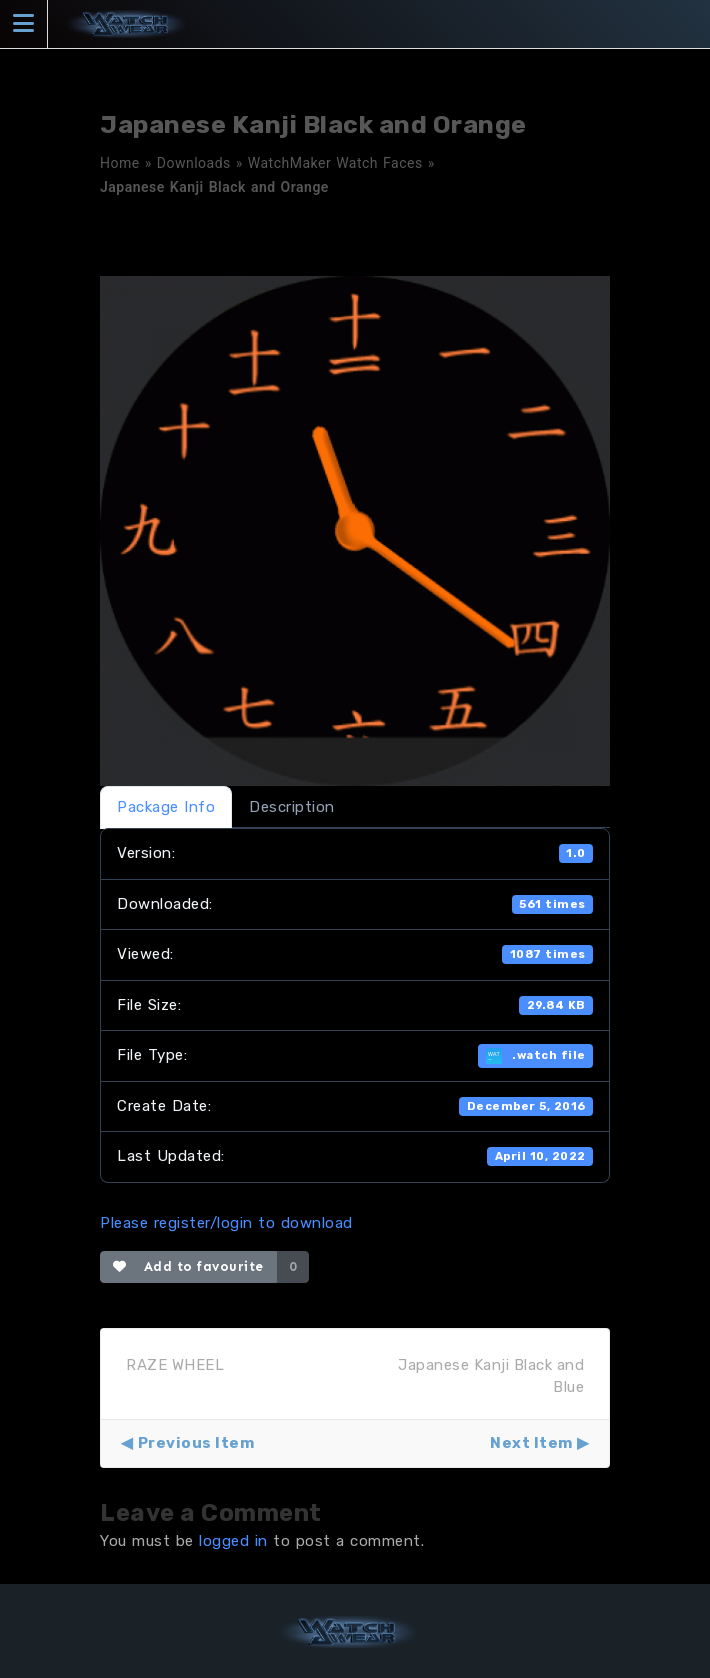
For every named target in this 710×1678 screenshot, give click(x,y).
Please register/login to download (226, 1223)
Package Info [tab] (166, 807)
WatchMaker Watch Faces (335, 163)
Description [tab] (292, 807)
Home (120, 163)
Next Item (531, 1443)
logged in (233, 1541)
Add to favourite (188, 1266)
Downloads (194, 163)
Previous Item (196, 1443)
